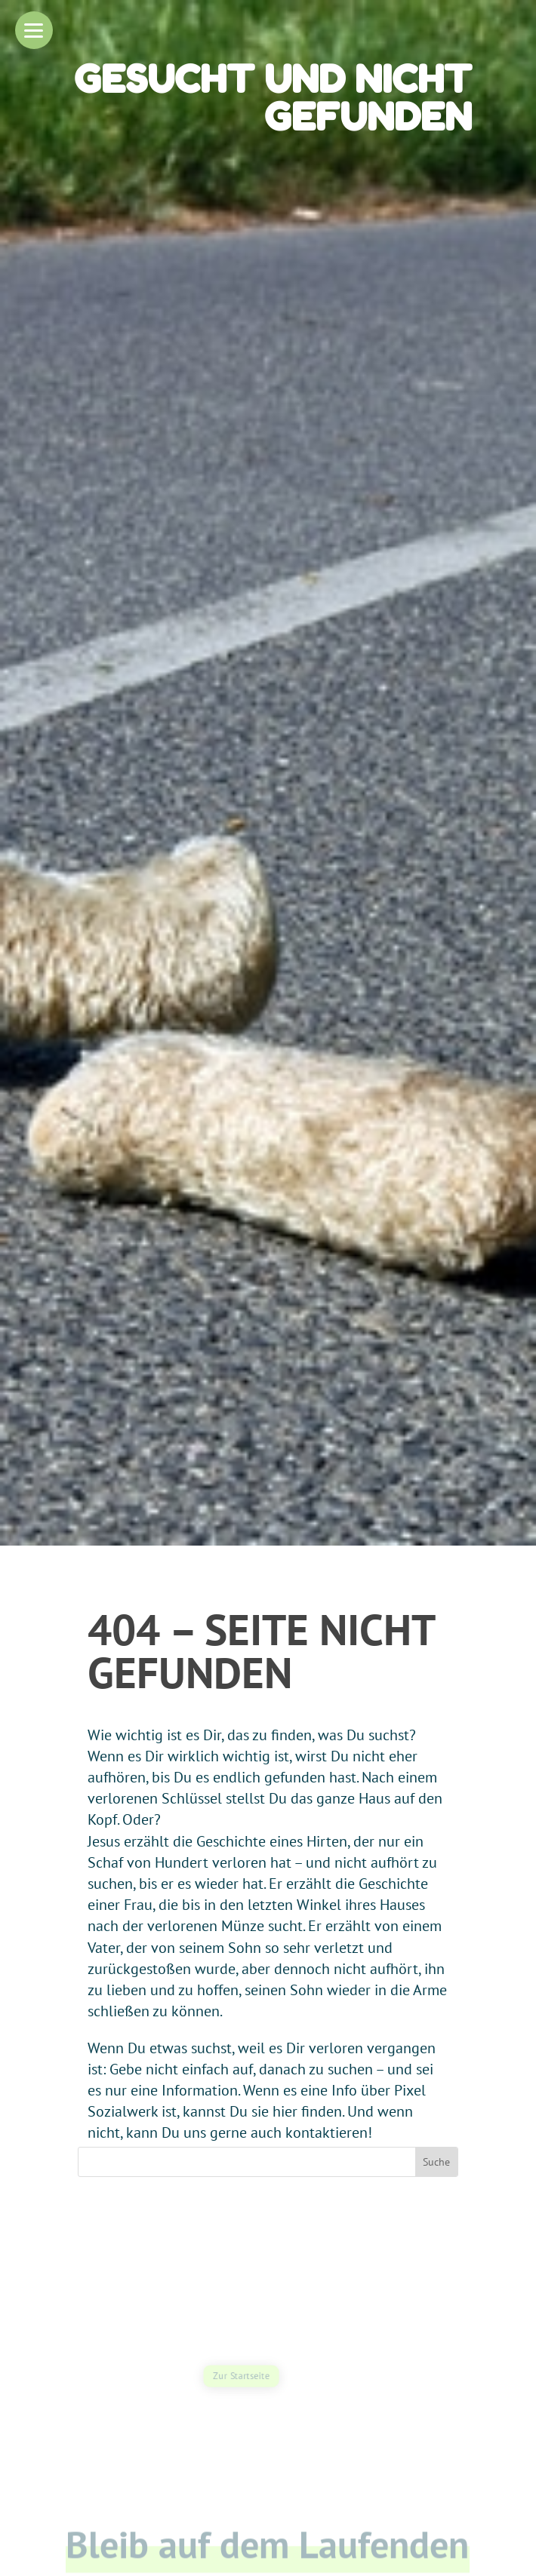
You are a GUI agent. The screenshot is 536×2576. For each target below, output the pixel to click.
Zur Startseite (241, 2376)
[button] (34, 30)
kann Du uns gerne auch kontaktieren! (249, 2132)
